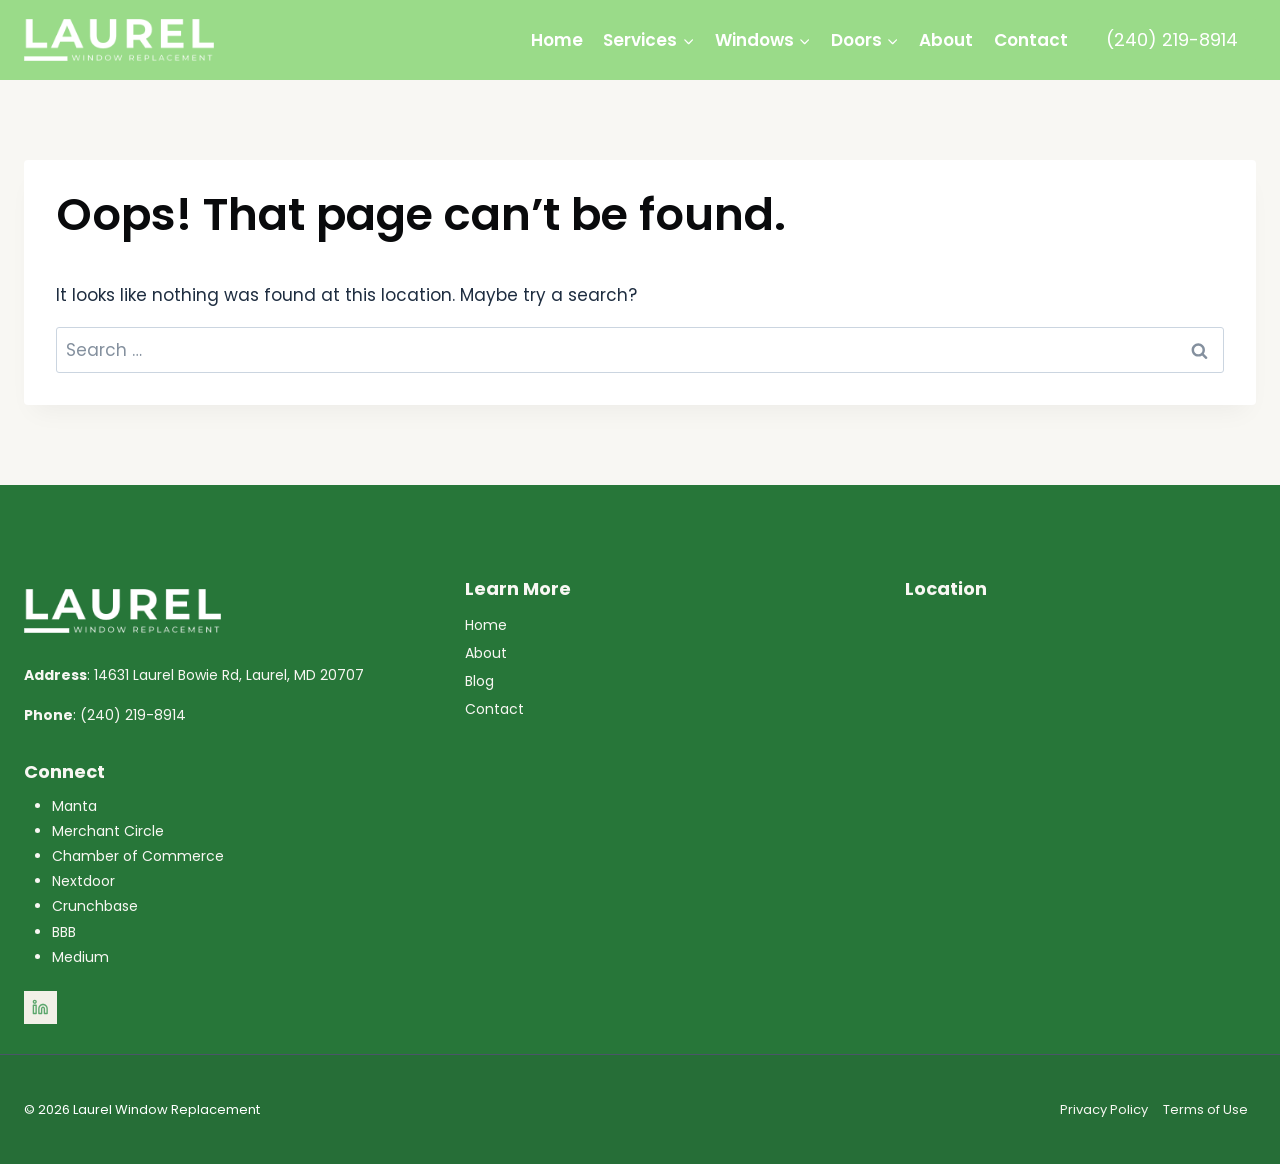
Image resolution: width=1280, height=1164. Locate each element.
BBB (64, 932)
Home (557, 40)
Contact (1031, 40)
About (946, 40)
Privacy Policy (1104, 1109)
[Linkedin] (40, 1007)
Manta (74, 806)
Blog (479, 681)
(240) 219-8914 (1172, 39)
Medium (80, 957)
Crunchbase (95, 906)
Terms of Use (1205, 1109)
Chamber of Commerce (138, 856)
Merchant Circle (108, 831)
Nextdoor (83, 881)
